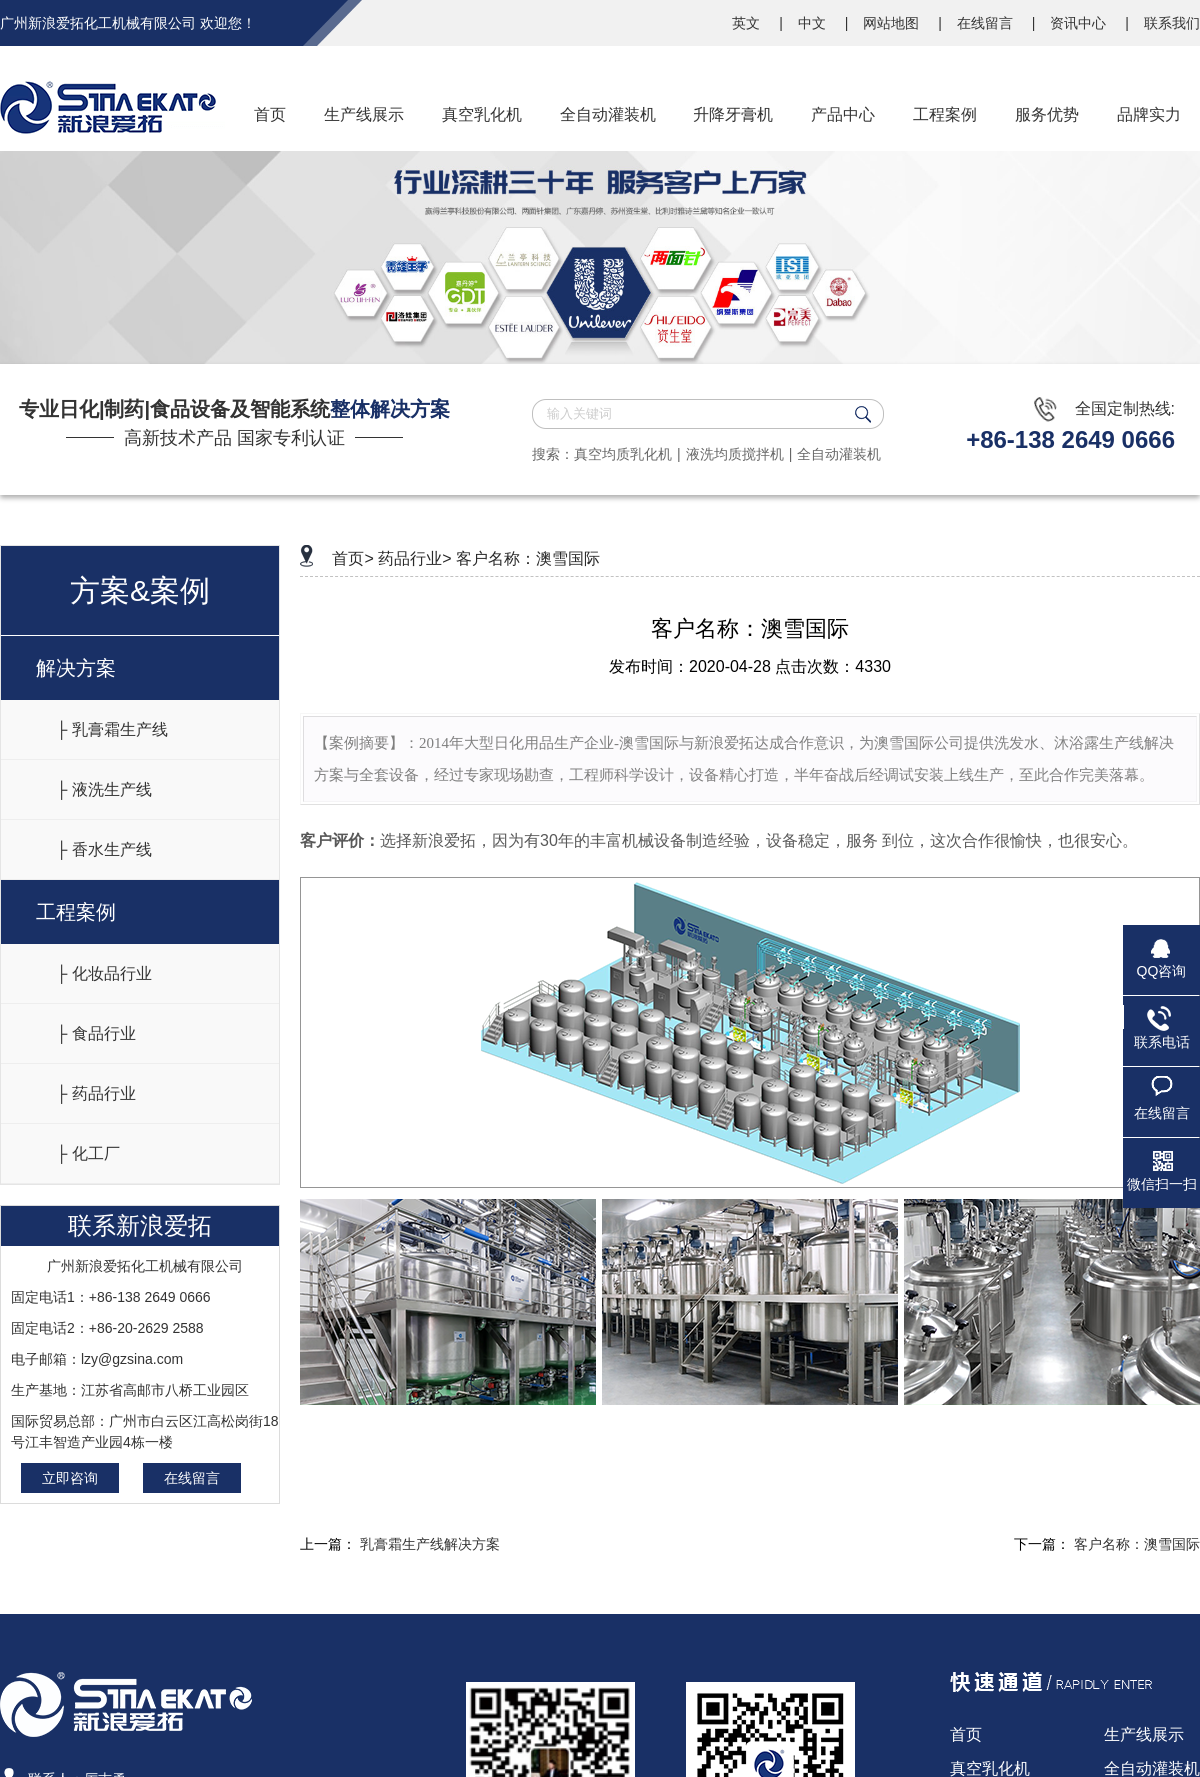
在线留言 (987, 23)
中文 (814, 23)
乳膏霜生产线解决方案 (430, 1544)
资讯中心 (1080, 23)
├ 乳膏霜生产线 (112, 729)
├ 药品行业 (96, 1093)
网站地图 (893, 23)
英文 (748, 23)
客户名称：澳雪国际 (528, 558)
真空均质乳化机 (623, 454)
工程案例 (76, 912)
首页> (352, 558)
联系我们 (1172, 23)
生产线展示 (1144, 1734)
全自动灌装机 (839, 454)
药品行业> (414, 558)
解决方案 (76, 668)
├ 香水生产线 (104, 849)
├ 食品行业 (96, 1033)
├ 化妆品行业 (104, 973)
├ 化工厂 (88, 1153)
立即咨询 (70, 1478)
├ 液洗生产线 (104, 789)
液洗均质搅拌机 (735, 454)
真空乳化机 (990, 1768)
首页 (966, 1734)
